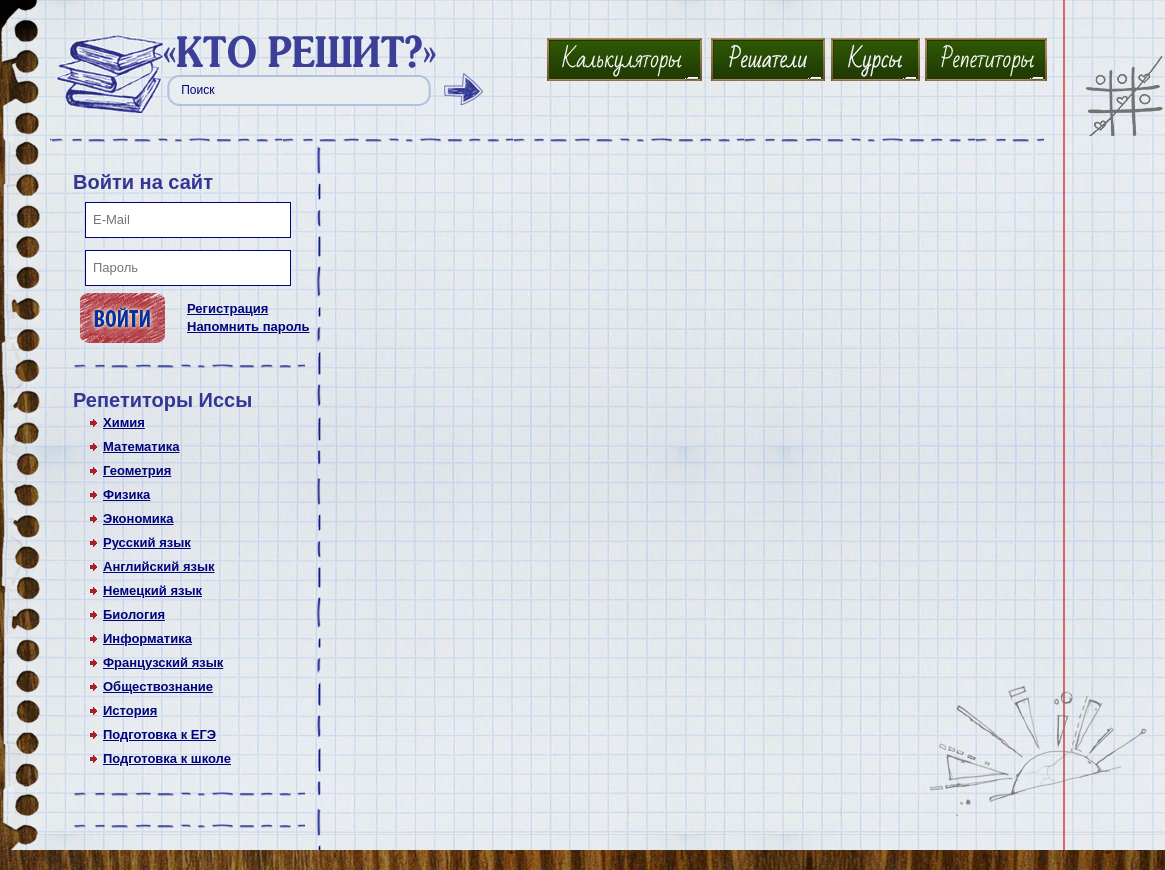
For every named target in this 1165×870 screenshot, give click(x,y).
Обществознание (158, 686)
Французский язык (163, 662)
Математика (141, 446)
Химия (124, 422)
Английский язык (159, 566)
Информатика (147, 638)
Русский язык (147, 542)
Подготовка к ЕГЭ (159, 734)
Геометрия (137, 470)
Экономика (138, 518)
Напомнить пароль (248, 326)
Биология (134, 614)
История (130, 710)
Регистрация (227, 308)
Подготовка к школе (167, 758)
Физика (126, 494)
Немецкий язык (152, 590)
